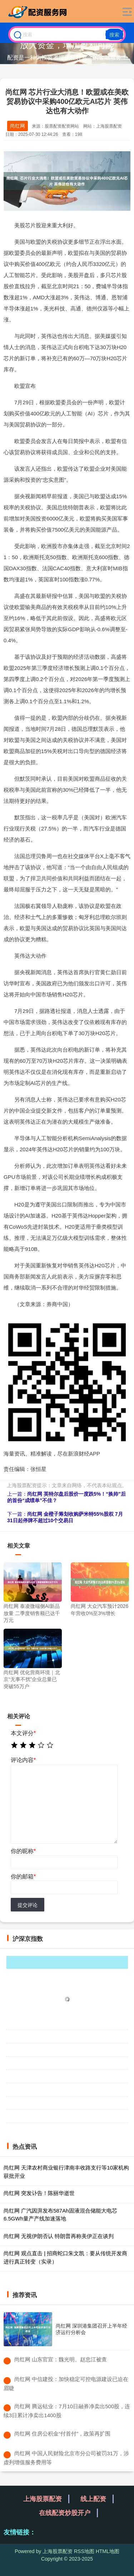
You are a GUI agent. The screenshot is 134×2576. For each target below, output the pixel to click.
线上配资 (93, 2499)
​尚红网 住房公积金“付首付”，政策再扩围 (62, 2433)
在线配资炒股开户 (64, 2513)
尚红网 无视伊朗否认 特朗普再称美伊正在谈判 (59, 2236)
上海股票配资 (42, 2499)
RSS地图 (84, 2551)
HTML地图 (107, 2551)
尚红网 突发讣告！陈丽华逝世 (39, 2193)
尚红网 (17, 126)
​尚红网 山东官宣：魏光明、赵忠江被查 (60, 2359)
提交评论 (28, 1905)
